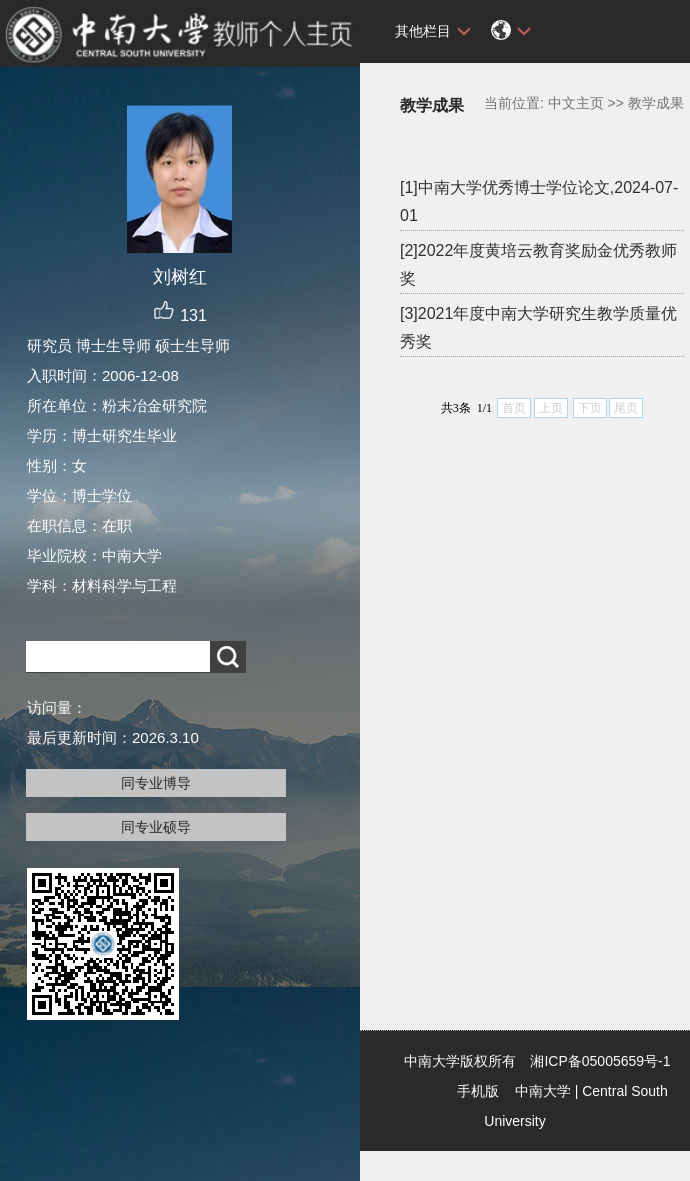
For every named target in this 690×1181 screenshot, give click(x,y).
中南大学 (543, 1091)
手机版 (478, 1091)
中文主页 (576, 103)
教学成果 (656, 103)
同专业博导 (156, 783)
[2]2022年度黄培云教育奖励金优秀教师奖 (538, 264)
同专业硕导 (156, 827)
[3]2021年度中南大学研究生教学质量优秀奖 (538, 327)
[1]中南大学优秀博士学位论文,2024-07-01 (539, 201)
